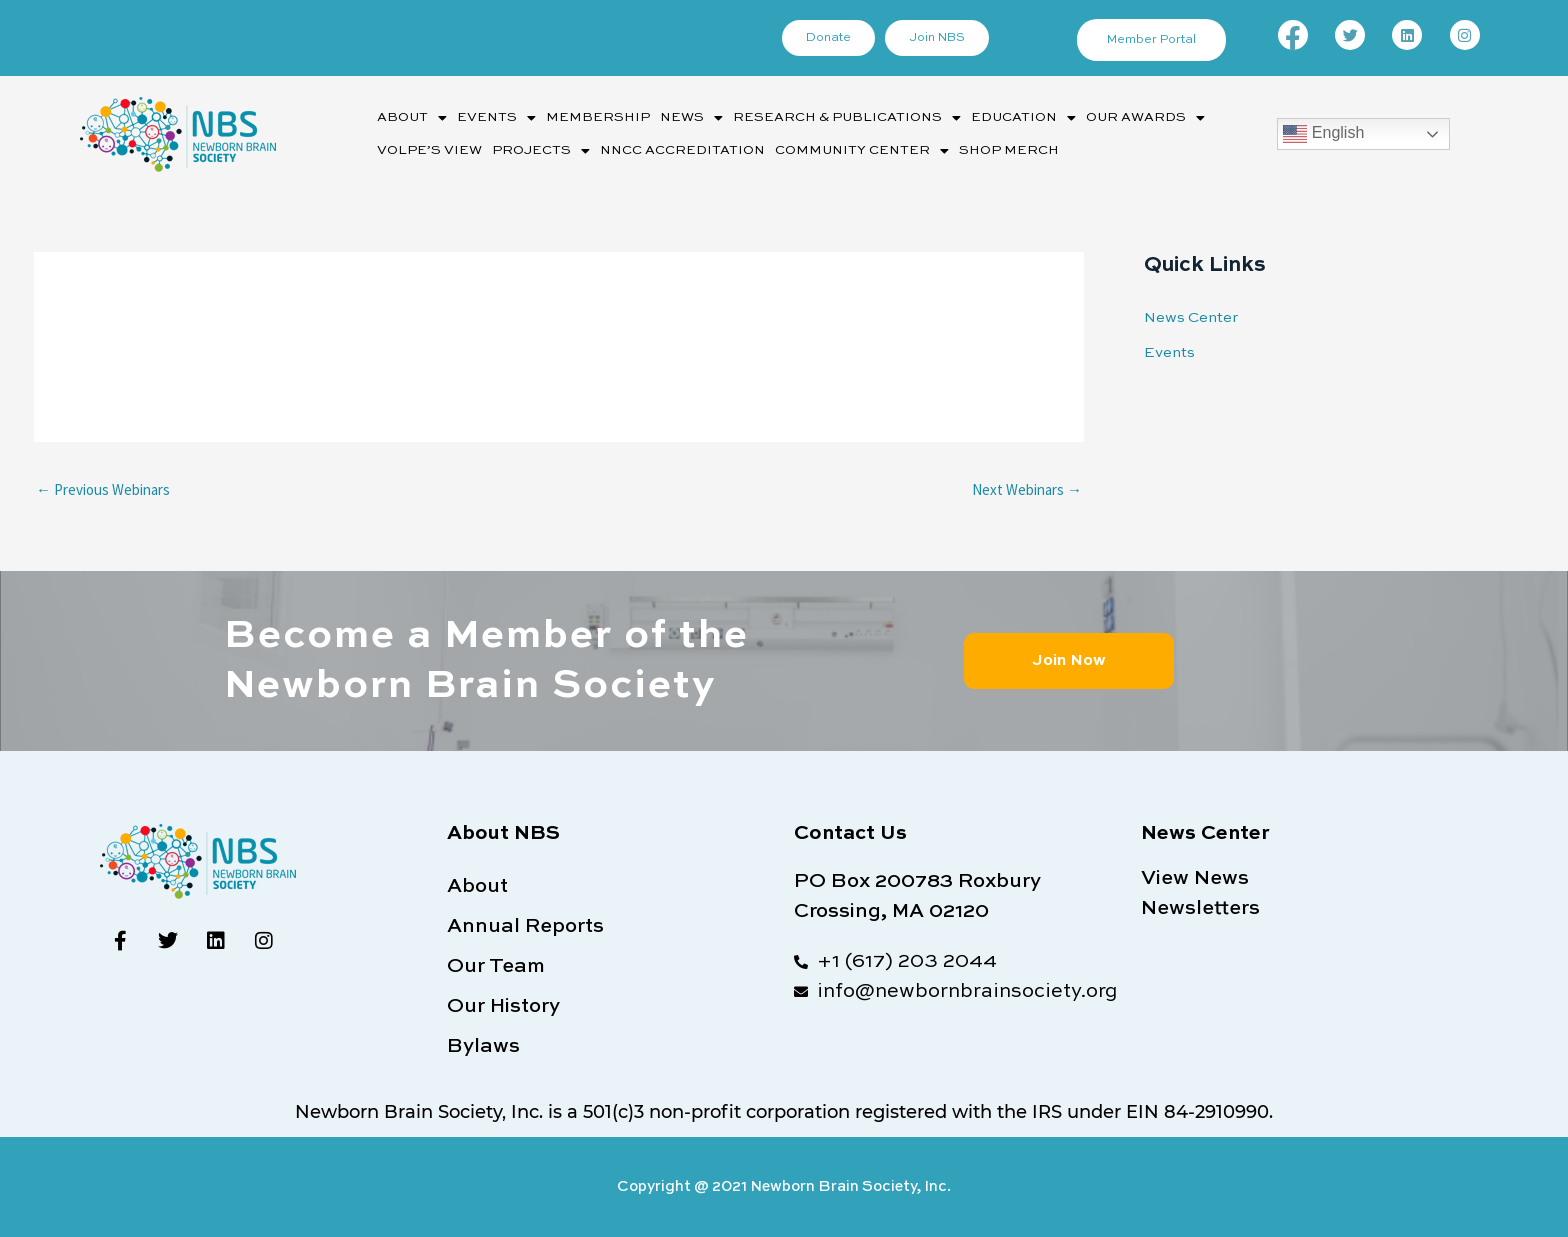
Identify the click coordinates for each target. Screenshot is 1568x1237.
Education (1023, 118)
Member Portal (1151, 40)
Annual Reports (525, 927)
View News (1195, 879)
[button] (412, 117)
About (412, 118)
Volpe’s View (429, 150)
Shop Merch (1009, 150)
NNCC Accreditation (682, 150)
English (1323, 134)
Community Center (862, 151)
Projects (541, 151)
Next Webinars (1027, 489)
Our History (503, 1007)
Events (496, 118)
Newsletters (1200, 909)
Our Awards (1145, 118)
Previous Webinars (103, 489)
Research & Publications (847, 118)
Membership (598, 117)
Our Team (496, 967)
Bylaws (483, 1047)
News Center (1191, 317)
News (691, 118)
